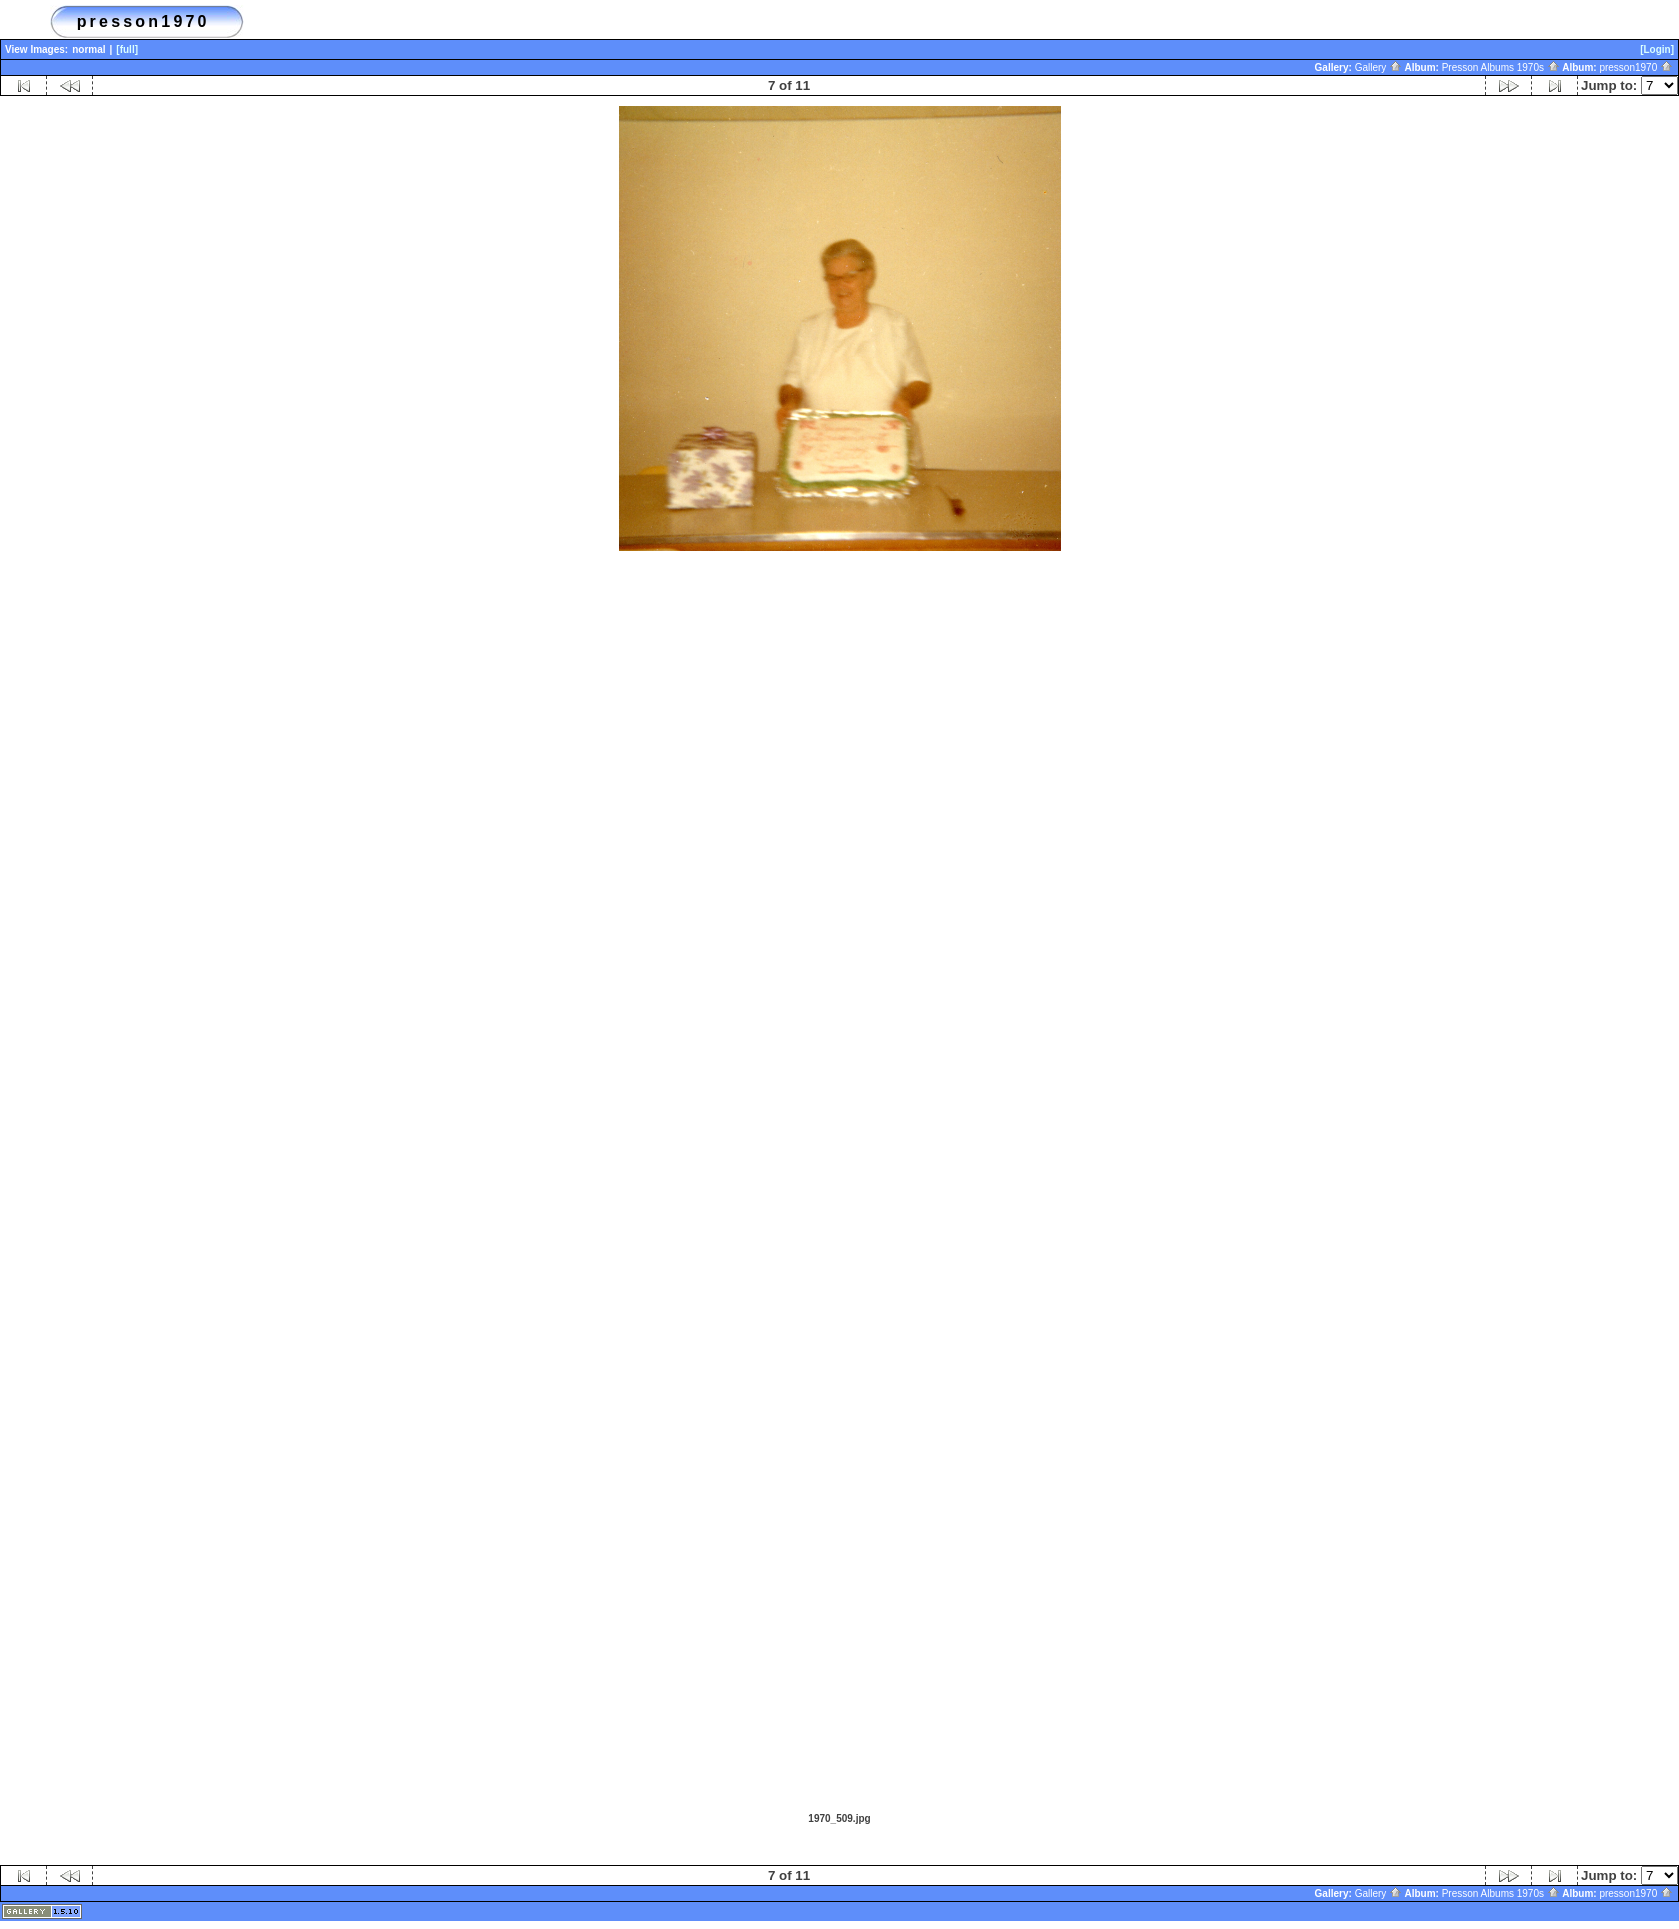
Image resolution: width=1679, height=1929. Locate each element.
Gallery (1378, 67)
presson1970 (1636, 67)
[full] (127, 49)
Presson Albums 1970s (1501, 67)
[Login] (1657, 49)
